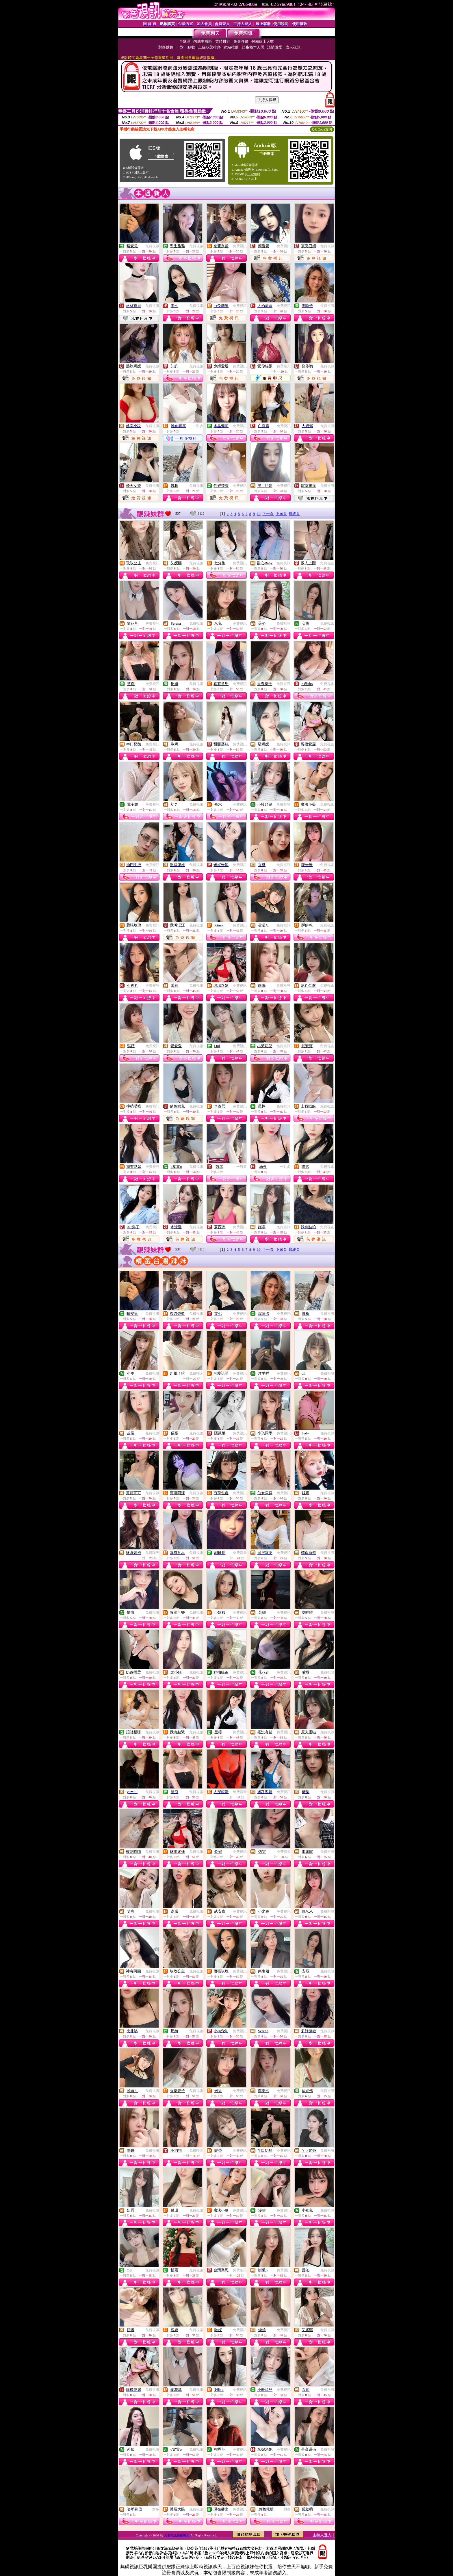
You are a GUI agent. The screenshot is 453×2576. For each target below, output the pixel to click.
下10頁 (281, 513)
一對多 (198, 426)
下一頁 (268, 513)
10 (259, 513)
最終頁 (294, 513)
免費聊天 (284, 366)
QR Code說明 (322, 129)
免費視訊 (152, 246)
